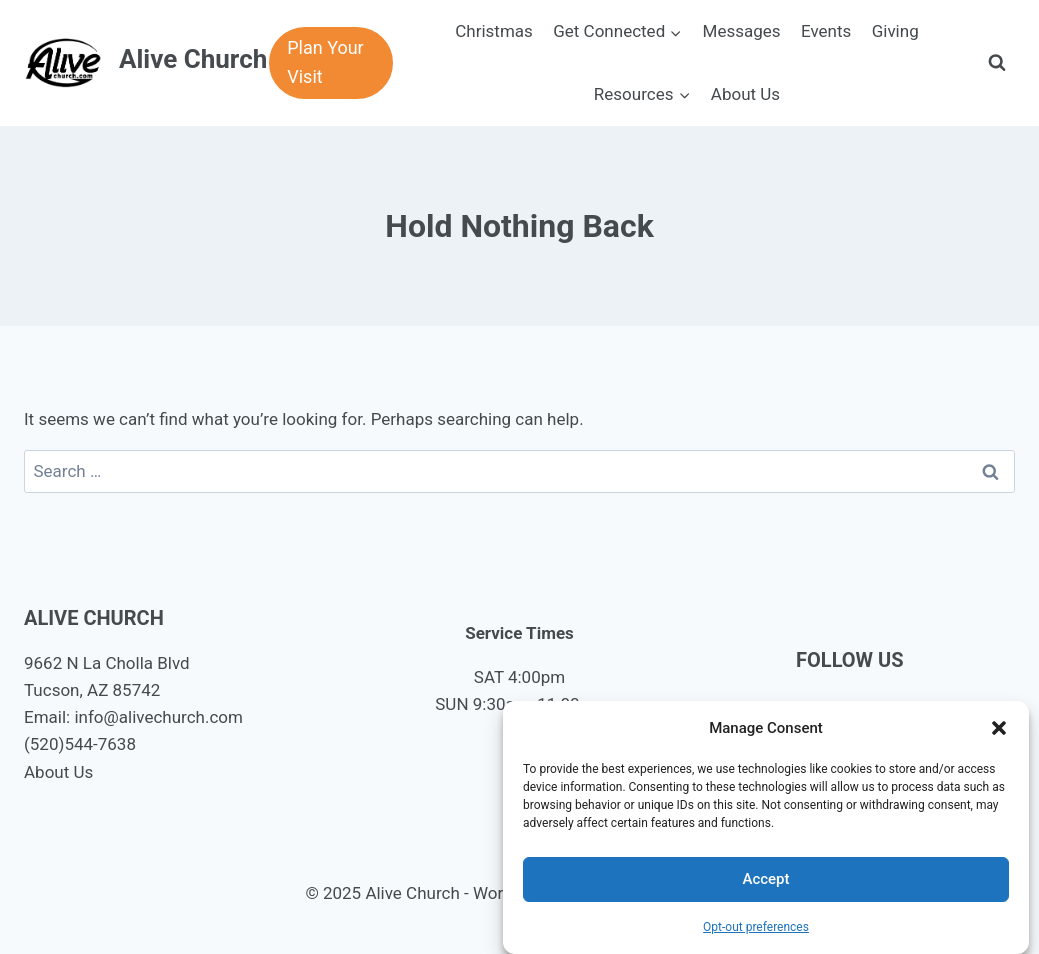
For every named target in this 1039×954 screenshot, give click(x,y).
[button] (999, 728)
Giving (895, 31)
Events (826, 31)
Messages (742, 31)
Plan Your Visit (325, 62)
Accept (765, 879)
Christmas (494, 31)
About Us (745, 94)
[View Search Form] (997, 63)
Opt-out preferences (756, 927)
